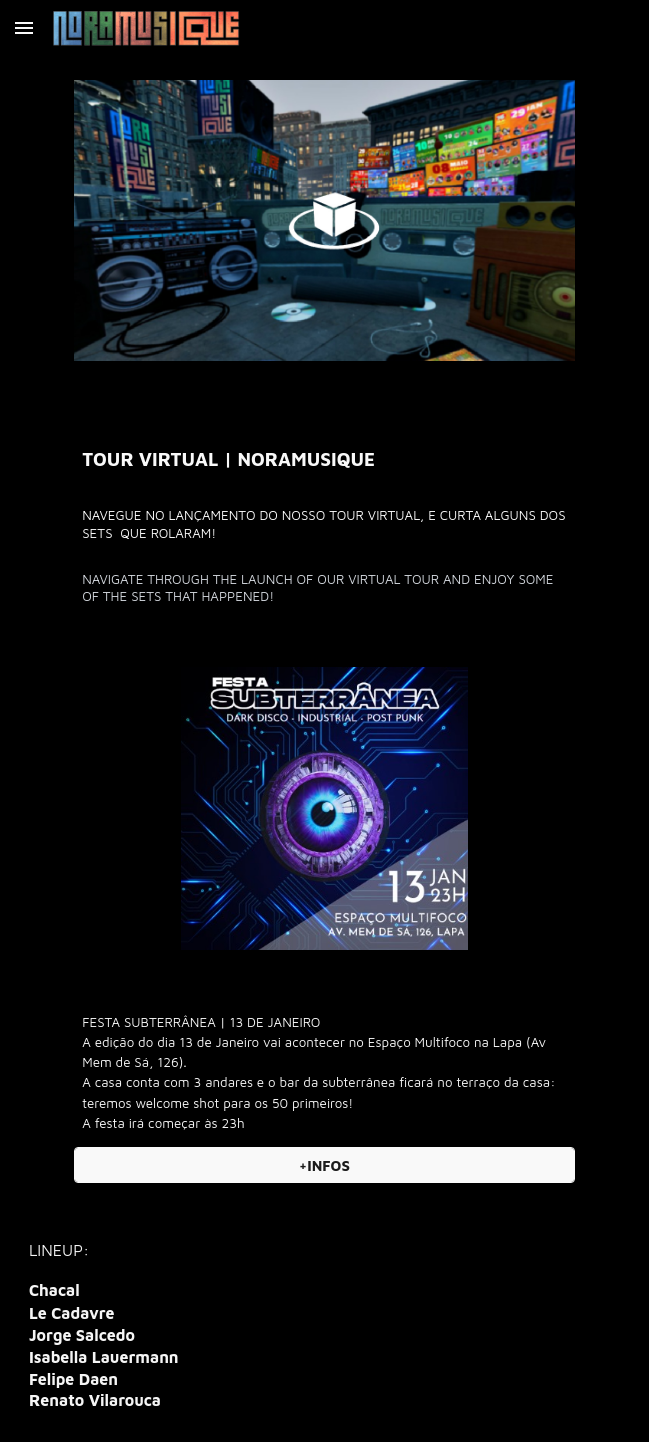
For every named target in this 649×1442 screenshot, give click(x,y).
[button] (24, 27)
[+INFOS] (324, 1165)
